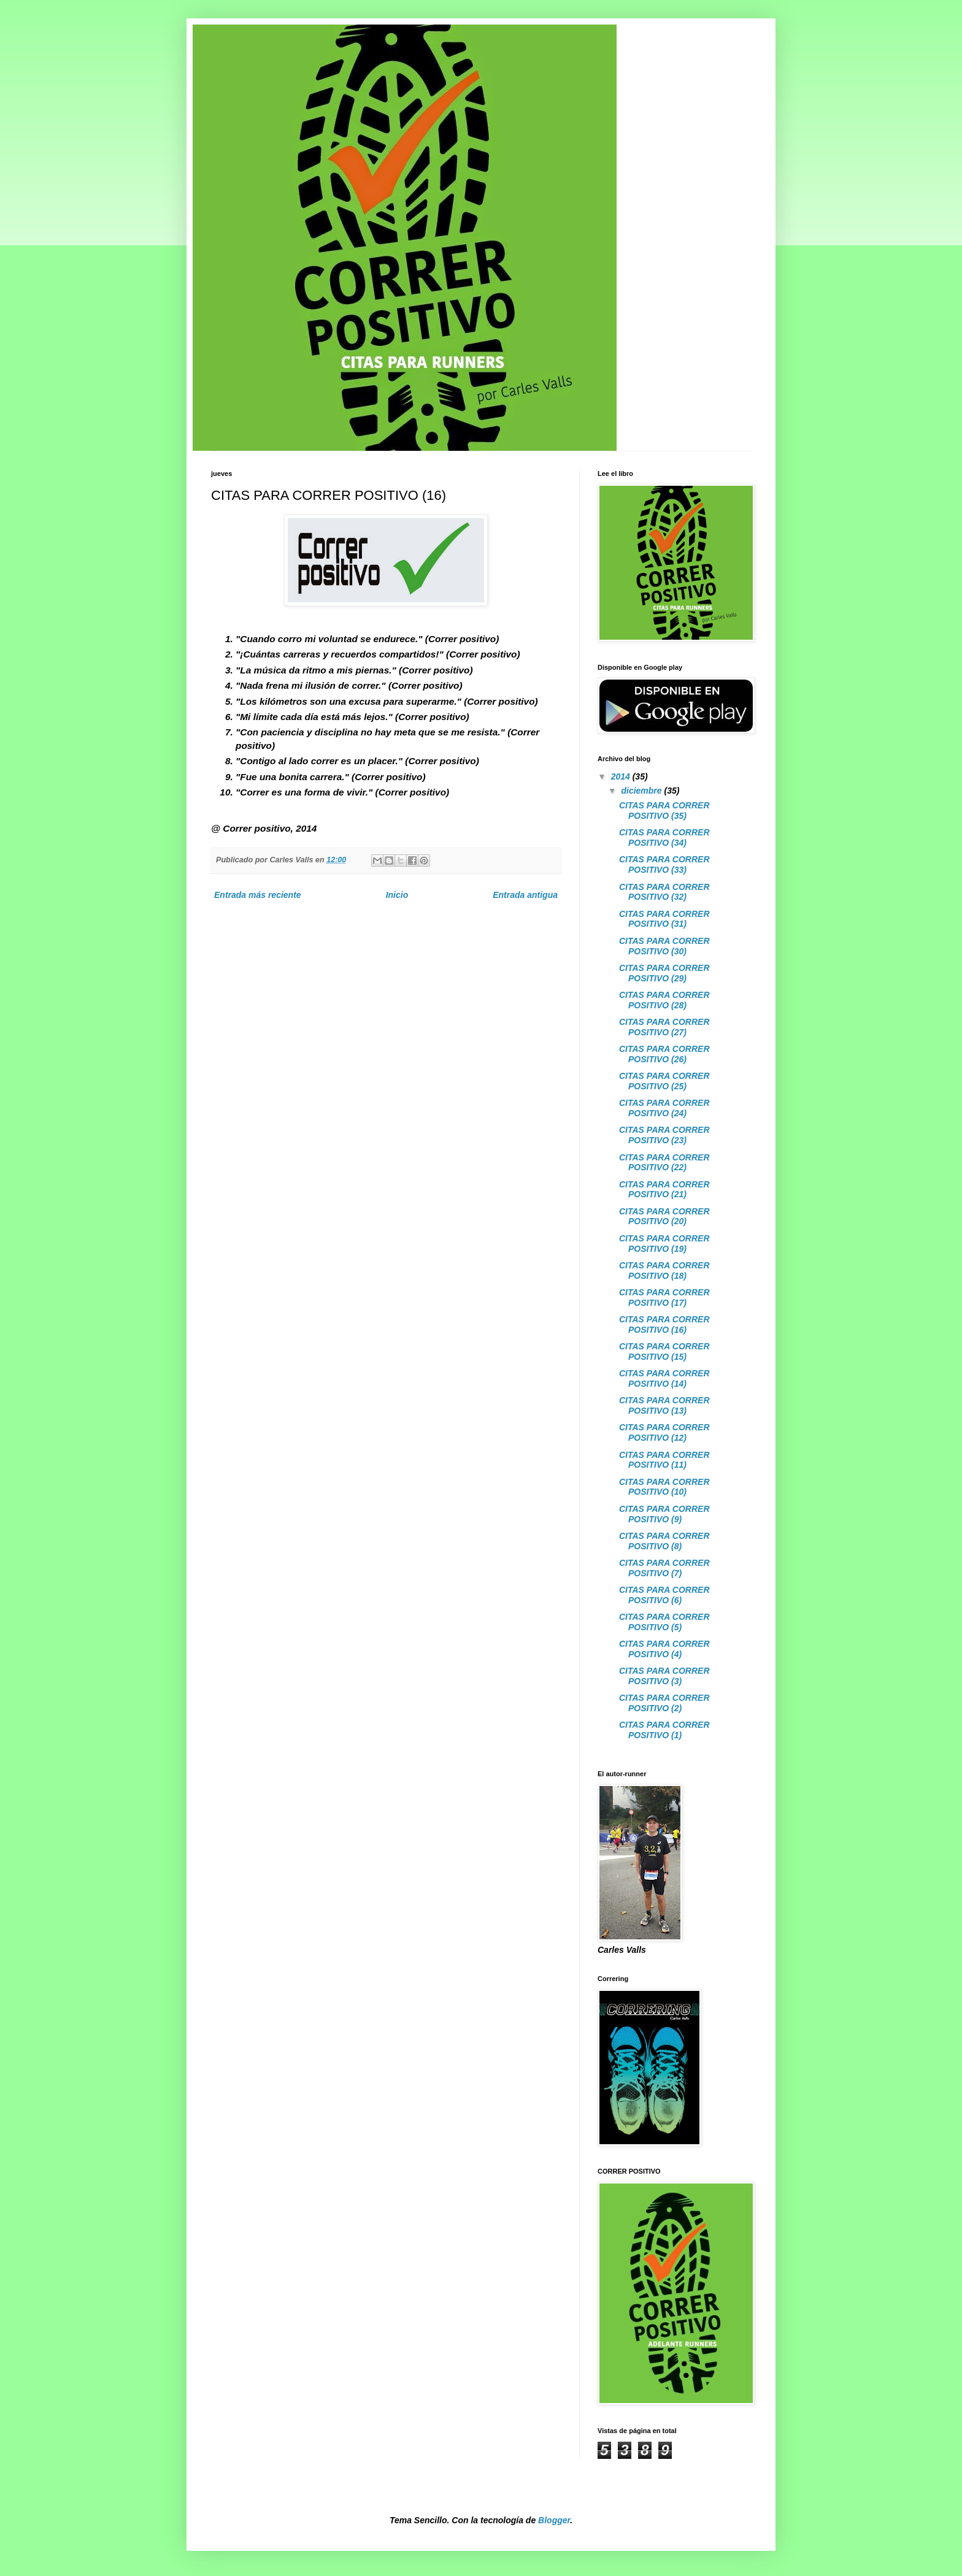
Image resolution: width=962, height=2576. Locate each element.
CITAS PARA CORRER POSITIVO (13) (664, 1405)
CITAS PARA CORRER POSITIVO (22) (664, 1162)
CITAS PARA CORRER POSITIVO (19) (664, 1243)
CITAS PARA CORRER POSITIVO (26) (664, 1054)
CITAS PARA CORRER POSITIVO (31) (664, 919)
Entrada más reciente (257, 895)
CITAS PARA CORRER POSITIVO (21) (664, 1189)
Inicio (397, 895)
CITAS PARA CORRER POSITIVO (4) (664, 1649)
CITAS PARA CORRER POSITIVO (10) (664, 1487)
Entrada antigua (525, 895)
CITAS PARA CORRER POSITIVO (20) (664, 1216)
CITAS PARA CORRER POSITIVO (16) (664, 1324)
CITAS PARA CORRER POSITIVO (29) (664, 973)
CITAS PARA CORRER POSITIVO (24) (664, 1108)
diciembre (642, 790)
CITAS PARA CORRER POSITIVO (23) (664, 1135)
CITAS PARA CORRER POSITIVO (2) (664, 1703)
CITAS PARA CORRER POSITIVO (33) (664, 864)
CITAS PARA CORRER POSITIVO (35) (664, 810)
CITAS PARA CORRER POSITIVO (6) (664, 1595)
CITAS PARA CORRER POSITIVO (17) (664, 1297)
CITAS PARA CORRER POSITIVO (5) (664, 1622)
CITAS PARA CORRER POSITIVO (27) (664, 1027)
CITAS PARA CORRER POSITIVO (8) (664, 1541)
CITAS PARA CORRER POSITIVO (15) (664, 1351)
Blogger (554, 2520)
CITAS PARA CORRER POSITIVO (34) (664, 837)
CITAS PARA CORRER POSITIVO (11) (664, 1460)
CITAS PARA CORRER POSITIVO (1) (664, 1730)
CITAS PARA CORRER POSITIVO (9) (664, 1514)
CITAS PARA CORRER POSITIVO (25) (664, 1081)
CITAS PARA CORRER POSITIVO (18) (664, 1270)
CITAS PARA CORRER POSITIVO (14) (664, 1378)
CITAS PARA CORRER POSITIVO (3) (664, 1676)
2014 (622, 776)
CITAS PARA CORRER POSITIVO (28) (664, 1000)
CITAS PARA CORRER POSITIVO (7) (664, 1568)
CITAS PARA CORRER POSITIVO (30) (664, 946)
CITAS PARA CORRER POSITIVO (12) (664, 1432)
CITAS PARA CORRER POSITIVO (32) (664, 892)
